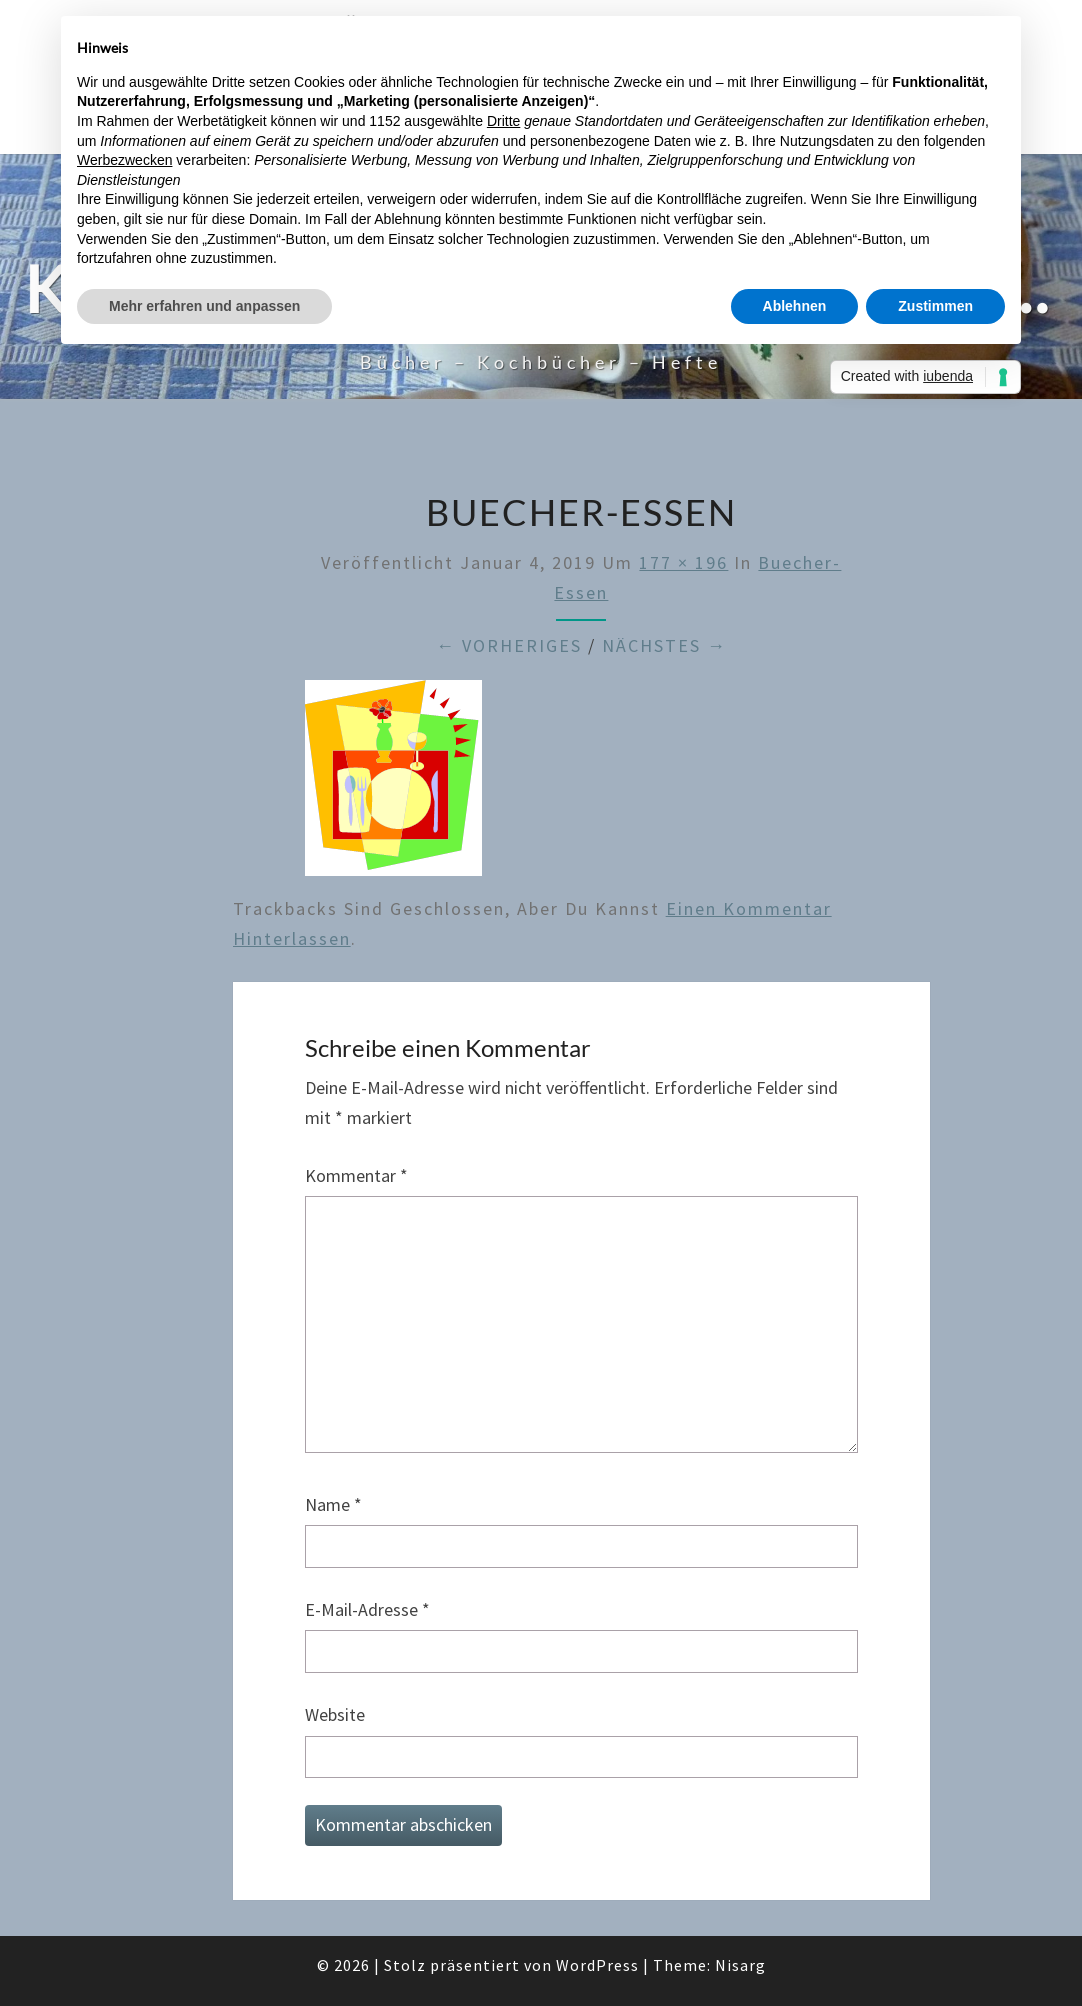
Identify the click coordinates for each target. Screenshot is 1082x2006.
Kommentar (356, 1175)
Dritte (503, 121)
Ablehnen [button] (795, 306)
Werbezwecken (124, 160)
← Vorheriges (509, 645)
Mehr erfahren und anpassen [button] (204, 306)
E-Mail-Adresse (367, 1609)
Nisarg (740, 1965)
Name (333, 1504)
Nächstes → (664, 645)
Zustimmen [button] (935, 306)
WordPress (597, 1965)
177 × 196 (683, 562)
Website (335, 1714)
